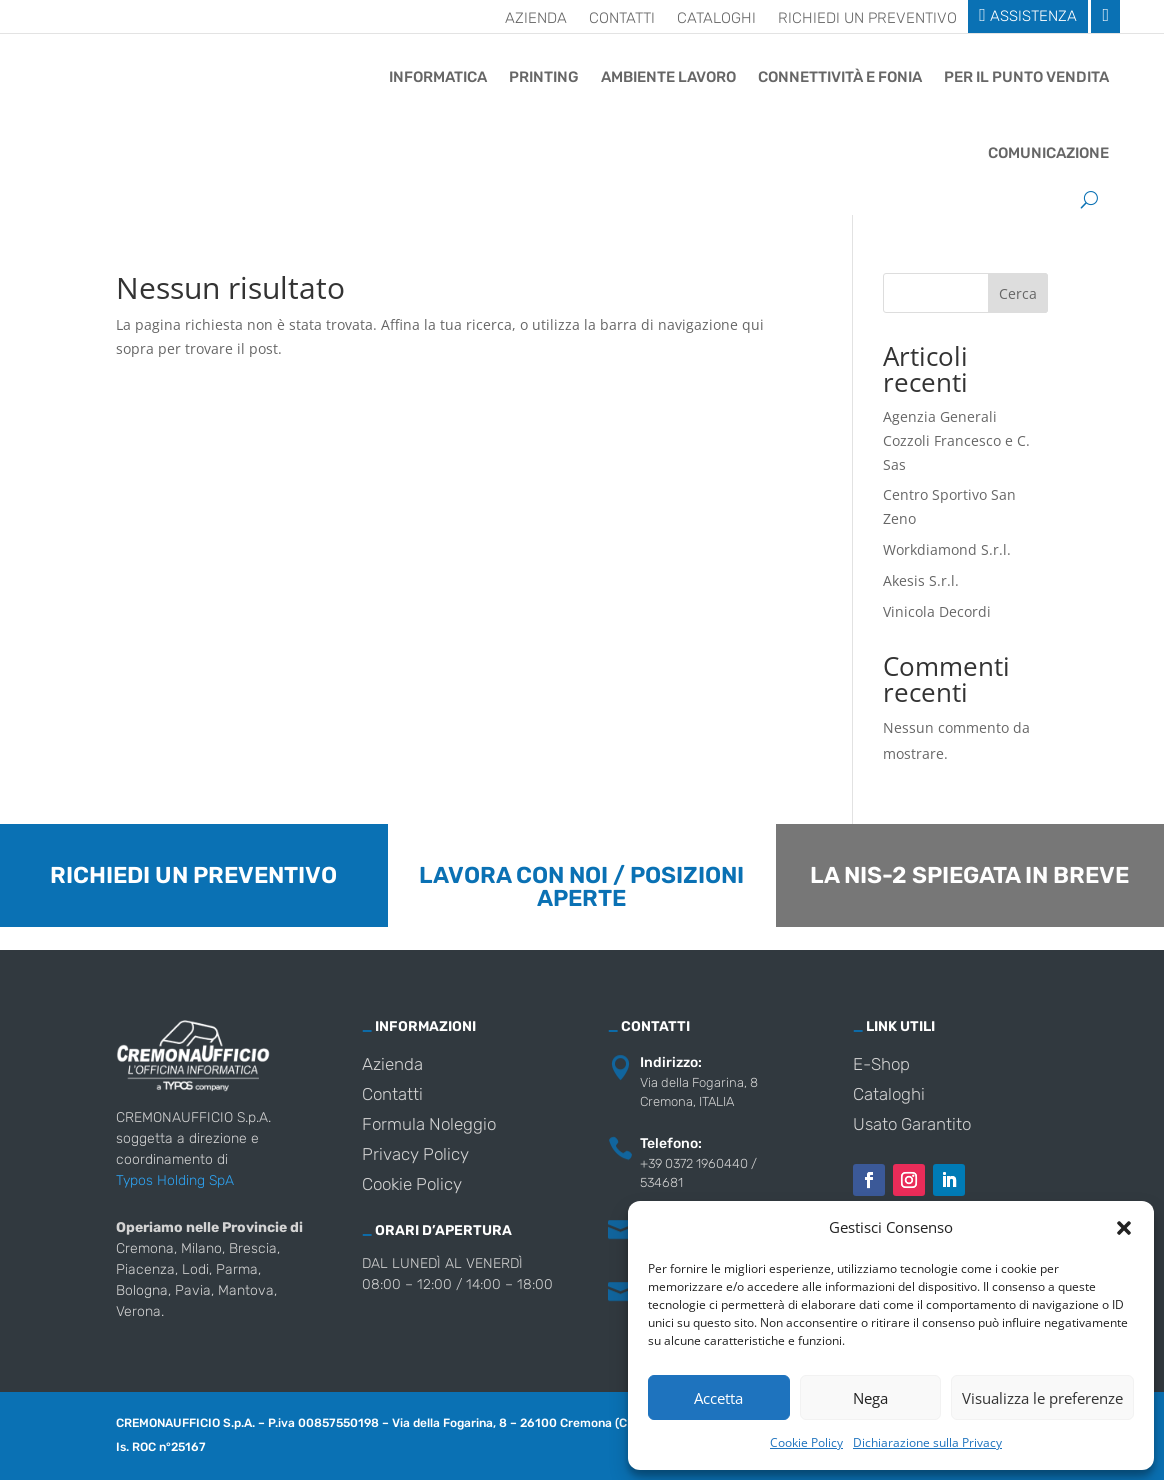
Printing (544, 77)
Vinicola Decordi (937, 611)
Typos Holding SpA (175, 1180)
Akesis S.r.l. (921, 580)
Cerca (1018, 293)
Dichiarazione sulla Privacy (927, 1442)
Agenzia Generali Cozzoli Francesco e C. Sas (956, 440)
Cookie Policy (806, 1442)
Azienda (536, 19)
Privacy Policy (415, 1155)
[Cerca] (1089, 199)
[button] (1124, 1228)
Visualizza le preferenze (1042, 1398)
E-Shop (881, 1065)
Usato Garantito (912, 1125)
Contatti (622, 19)
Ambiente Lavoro (668, 77)
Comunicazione (1048, 153)
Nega (870, 1398)
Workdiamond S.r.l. (947, 549)
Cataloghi (716, 19)
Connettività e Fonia (840, 77)
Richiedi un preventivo (867, 19)
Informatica (438, 77)
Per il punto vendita (1026, 77)
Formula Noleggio (429, 1125)
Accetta (718, 1398)
